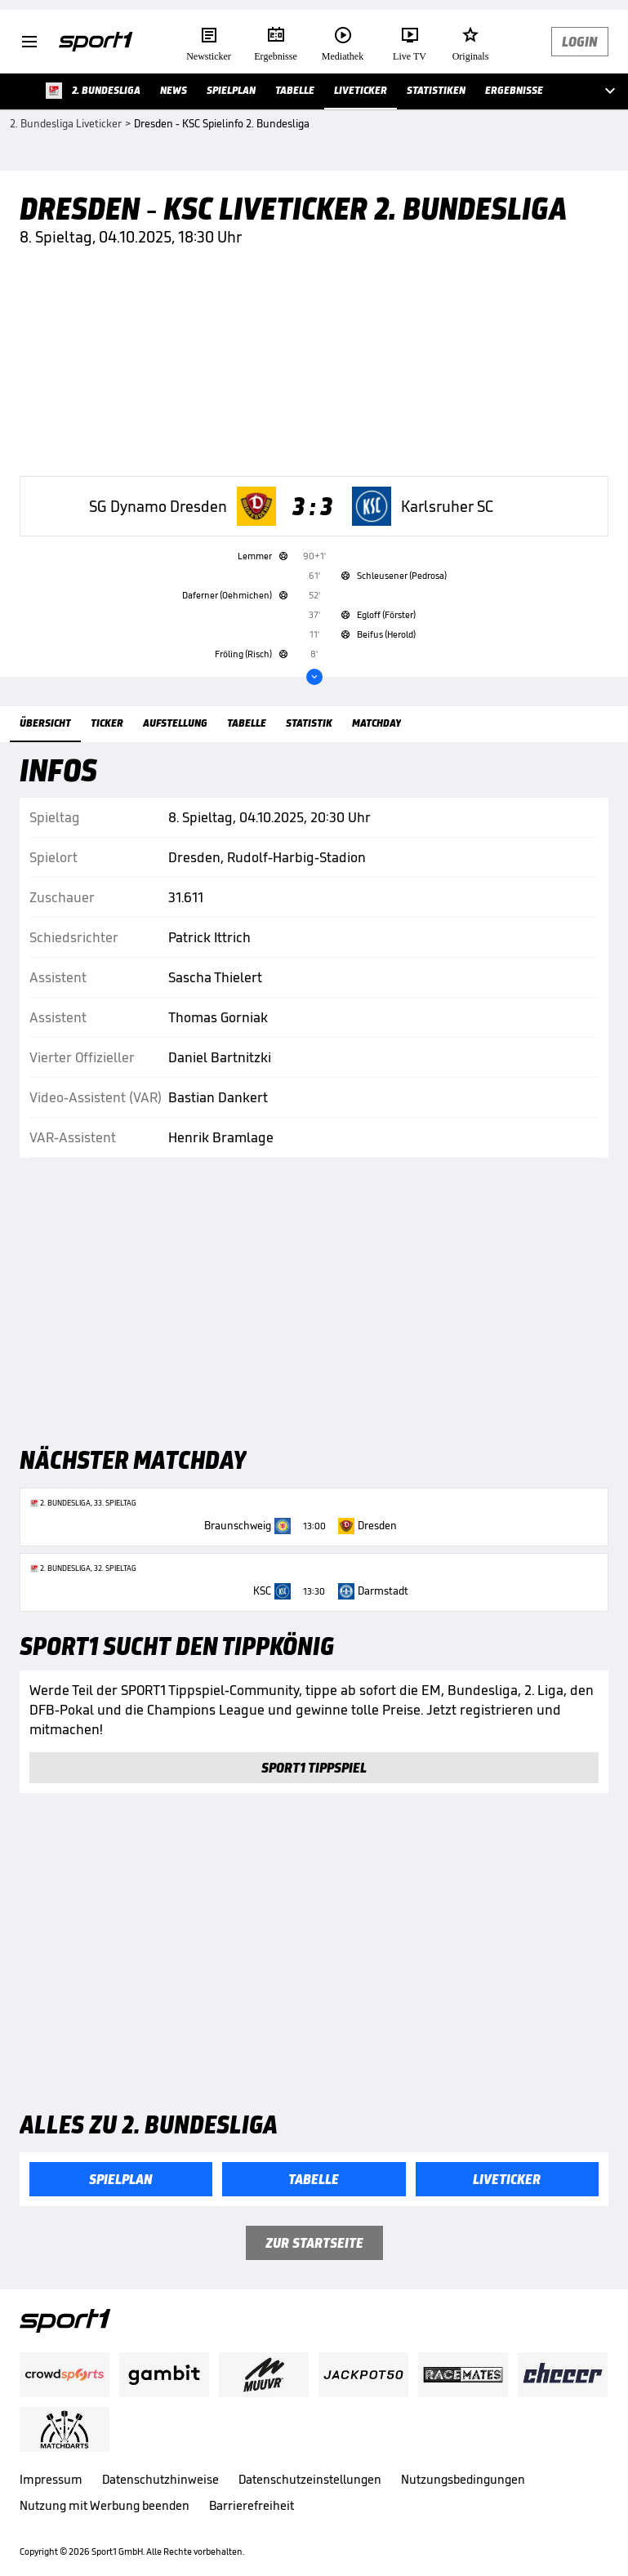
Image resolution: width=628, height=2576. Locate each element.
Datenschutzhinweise (160, 2479)
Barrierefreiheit (251, 2505)
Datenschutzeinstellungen (309, 2479)
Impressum (51, 2479)
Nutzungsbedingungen (463, 2479)
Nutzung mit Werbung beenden (104, 2505)
